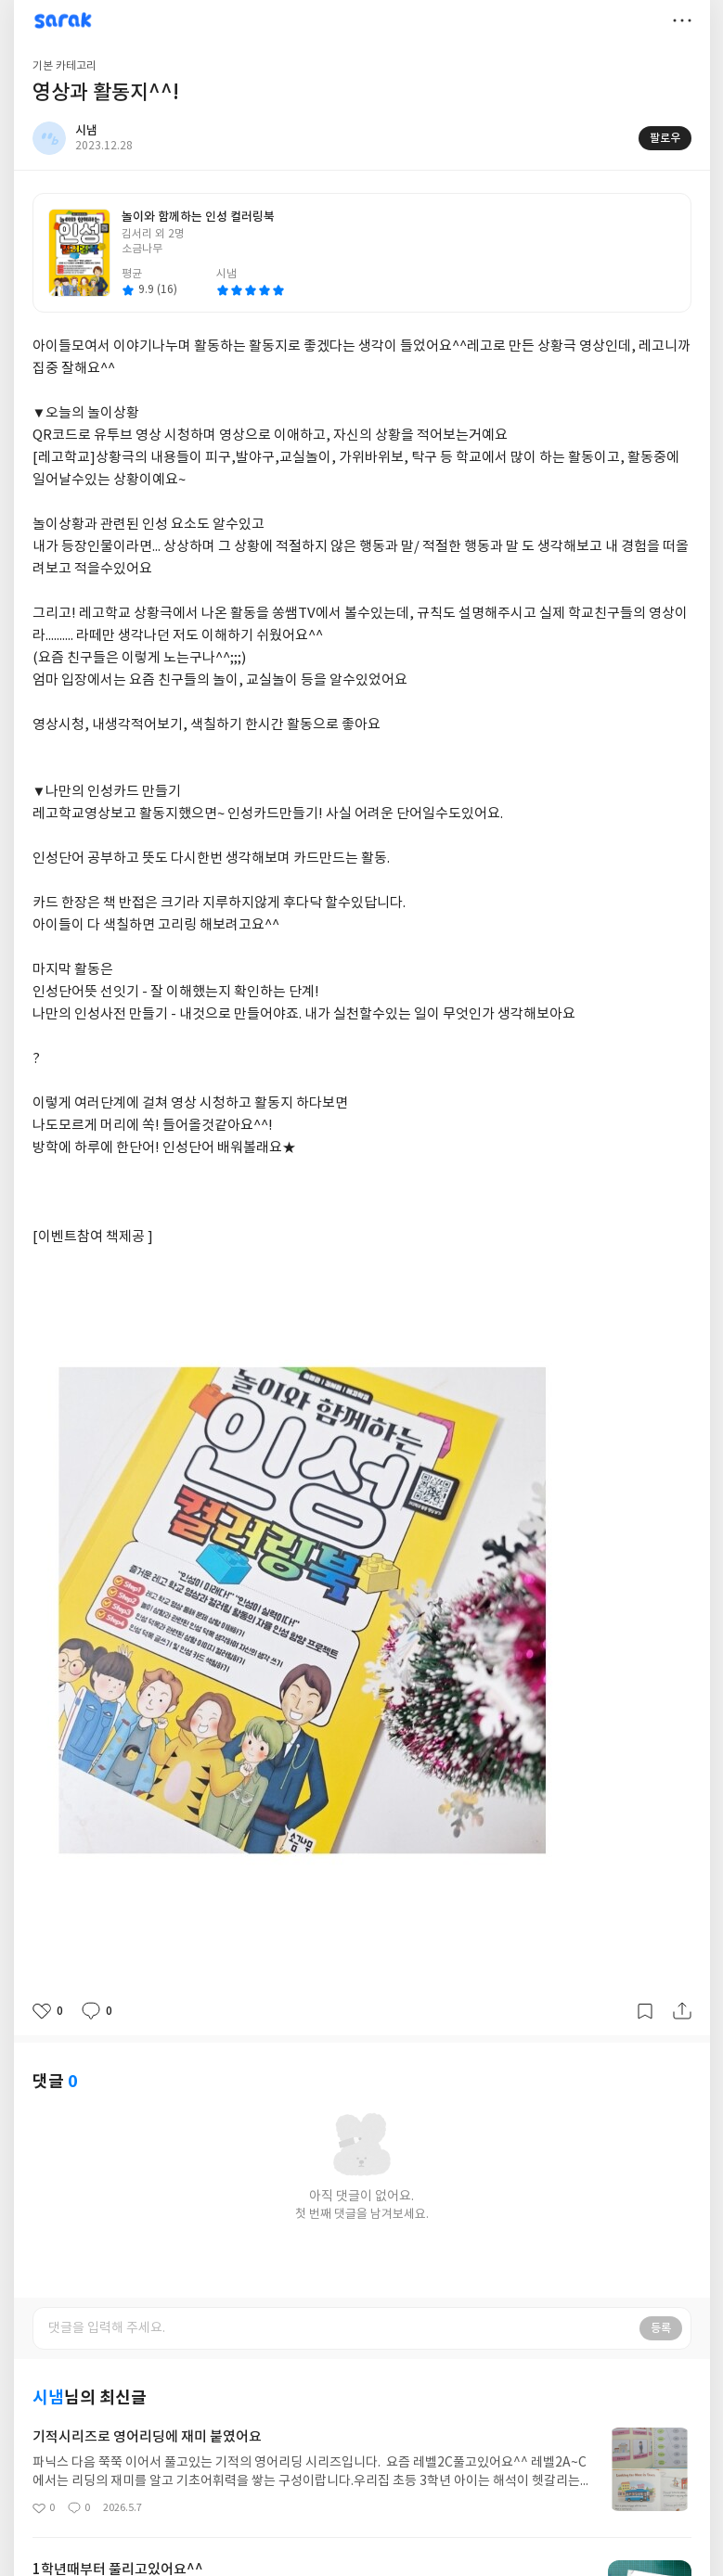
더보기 (682, 20)
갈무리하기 (645, 2011)
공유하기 (682, 2011)
